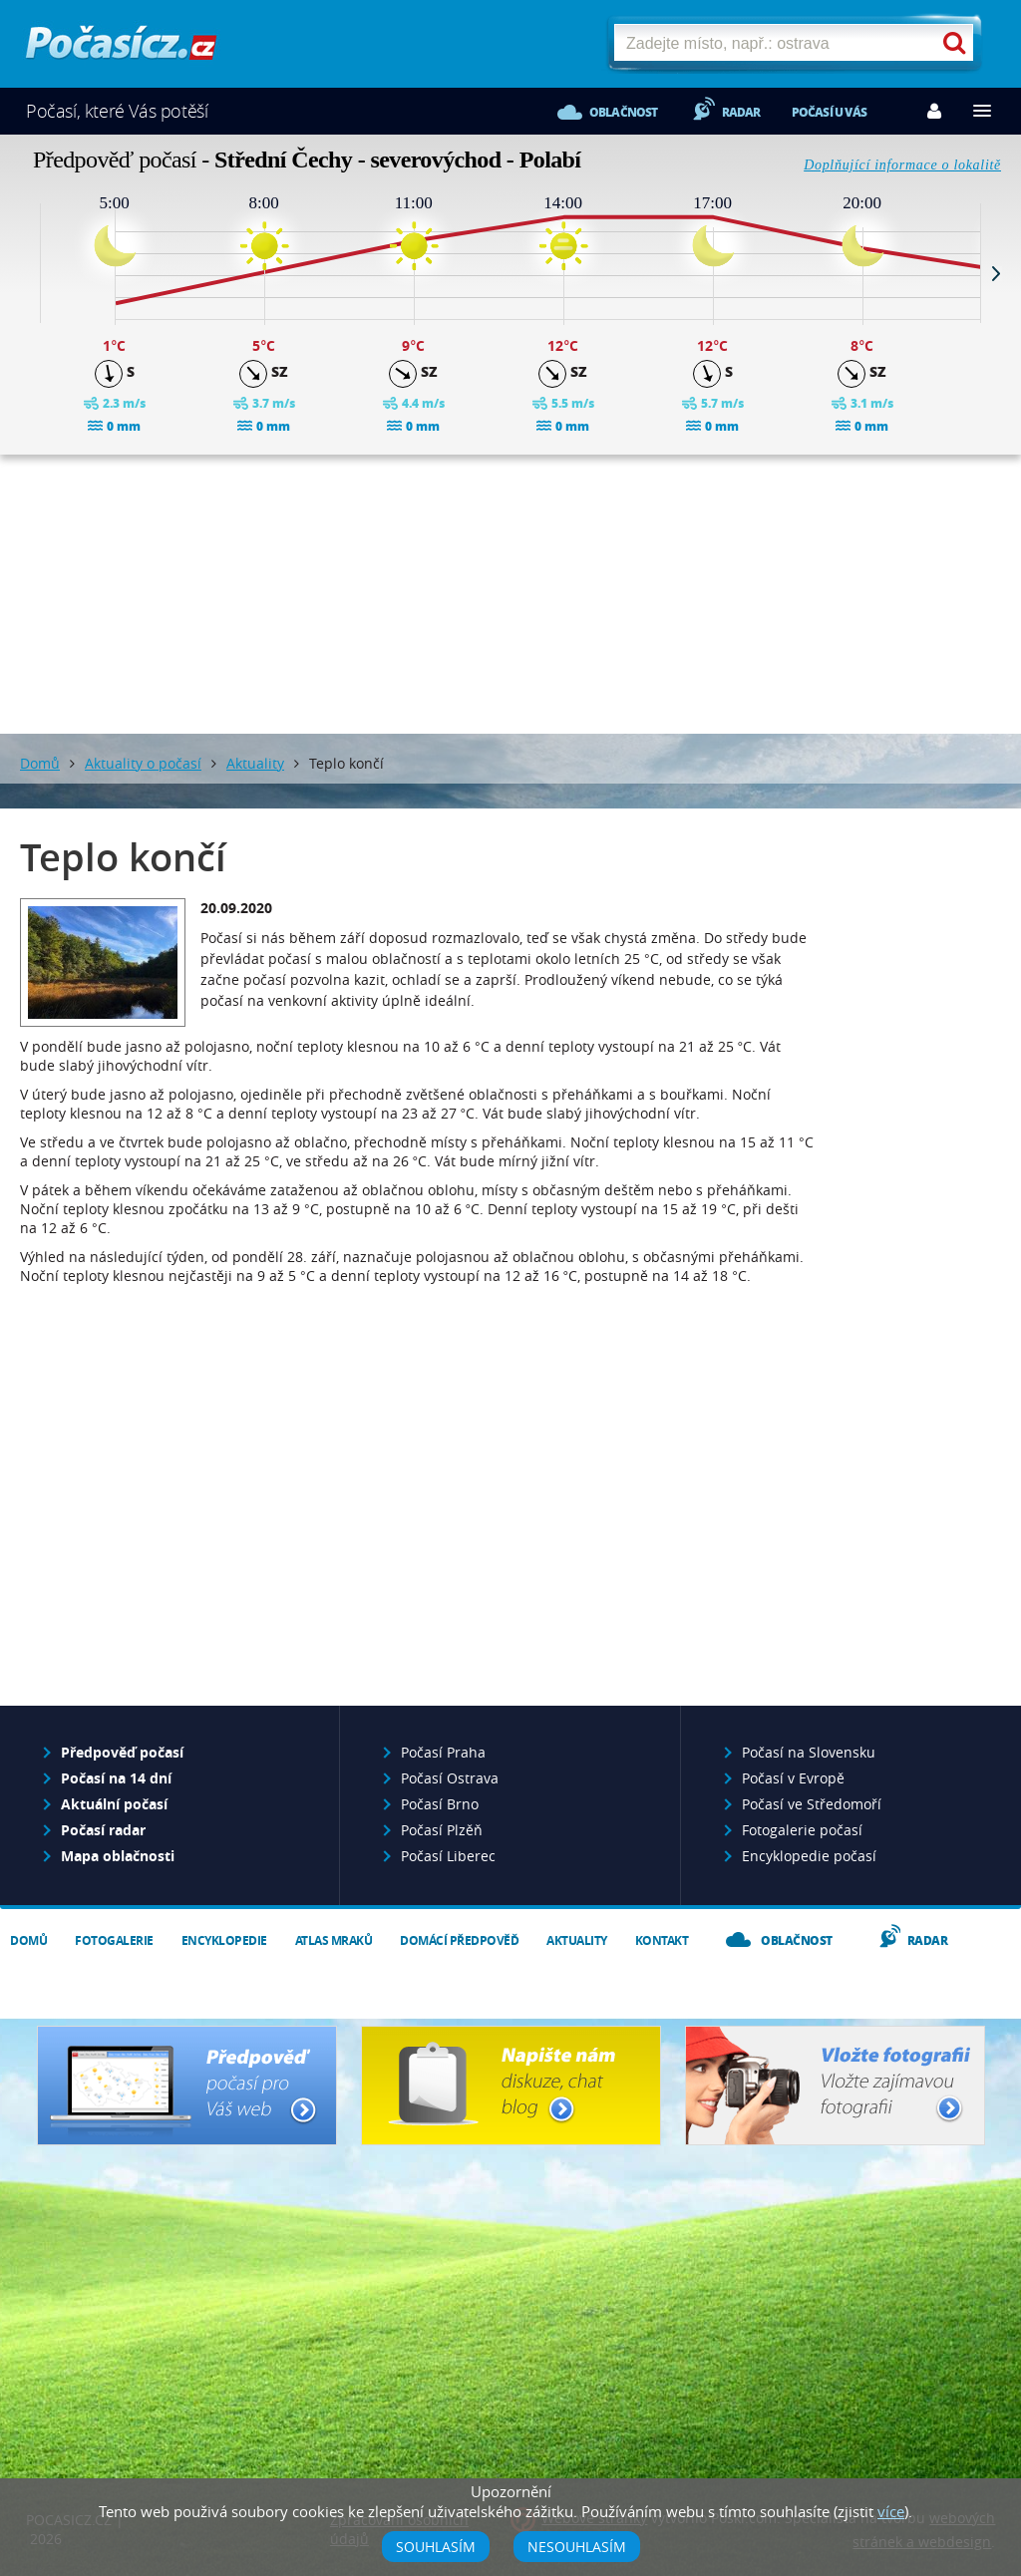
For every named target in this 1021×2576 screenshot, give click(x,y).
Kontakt (662, 1940)
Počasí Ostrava (450, 1778)
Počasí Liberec (448, 1855)
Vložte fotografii (835, 2085)
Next (996, 273)
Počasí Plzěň (442, 1829)
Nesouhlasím (576, 2546)
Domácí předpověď (459, 1940)
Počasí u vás (829, 112)
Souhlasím (436, 2546)
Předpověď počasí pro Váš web (187, 2085)
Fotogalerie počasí (802, 1829)
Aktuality (255, 763)
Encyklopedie (224, 1940)
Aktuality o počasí (143, 763)
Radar (741, 112)
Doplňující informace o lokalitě (902, 165)
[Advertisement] (510, 594)
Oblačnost (623, 112)
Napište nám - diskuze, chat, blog (511, 2085)
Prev (25, 273)
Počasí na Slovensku (808, 1752)
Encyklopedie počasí (809, 1855)
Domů (40, 763)
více (890, 2511)
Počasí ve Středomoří (811, 1803)
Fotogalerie (114, 1940)
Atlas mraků (334, 1940)
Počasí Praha (443, 1752)
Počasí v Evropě (793, 1778)
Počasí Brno (440, 1803)
